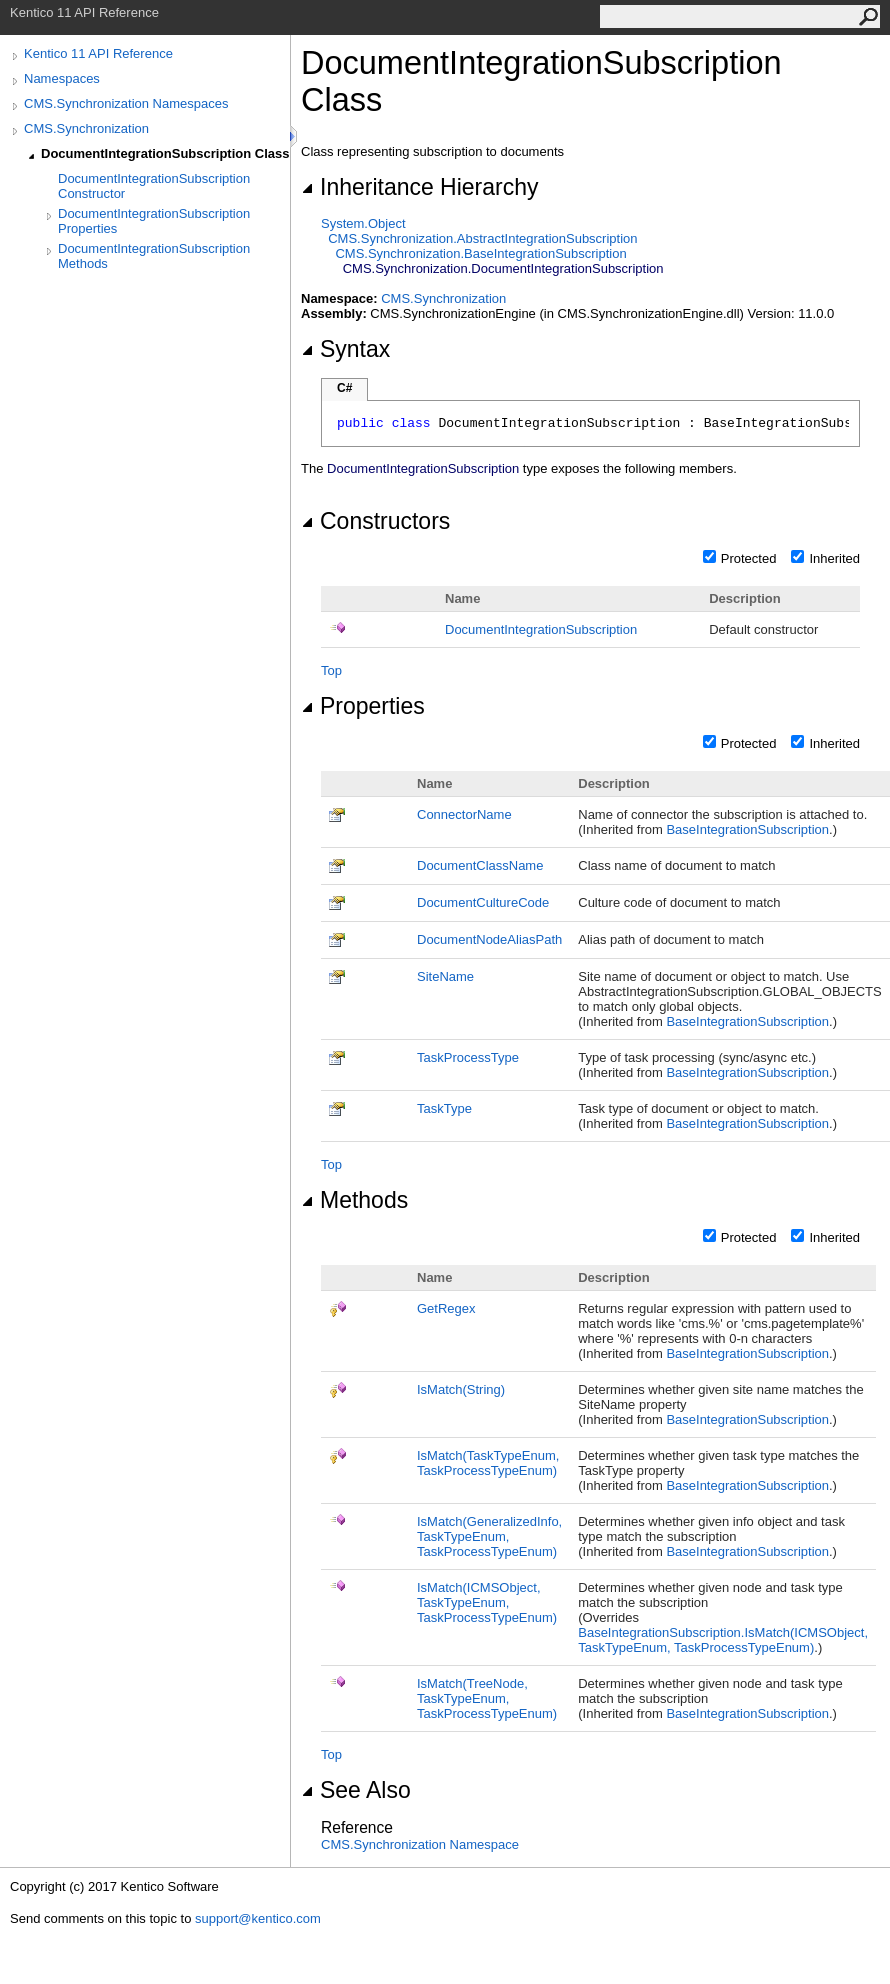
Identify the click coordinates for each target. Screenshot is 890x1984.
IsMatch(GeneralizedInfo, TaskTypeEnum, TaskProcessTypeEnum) (489, 1536)
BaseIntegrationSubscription (747, 829)
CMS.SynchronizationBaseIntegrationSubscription (480, 253)
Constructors (375, 521)
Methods (354, 1200)
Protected (749, 558)
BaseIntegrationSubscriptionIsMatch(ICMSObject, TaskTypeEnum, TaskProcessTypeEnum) (723, 1640)
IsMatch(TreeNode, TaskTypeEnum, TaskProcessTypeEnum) (487, 1698)
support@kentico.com (258, 1918)
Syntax (345, 349)
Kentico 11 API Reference (98, 53)
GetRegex (446, 1308)
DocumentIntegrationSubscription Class (165, 153)
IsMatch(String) (461, 1389)
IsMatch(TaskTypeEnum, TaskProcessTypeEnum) (488, 1463)
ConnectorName (464, 814)
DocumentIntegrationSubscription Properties (154, 221)
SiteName (445, 976)
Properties (363, 706)
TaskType (444, 1108)
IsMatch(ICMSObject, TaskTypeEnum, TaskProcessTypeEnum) (487, 1602)
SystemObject (363, 223)
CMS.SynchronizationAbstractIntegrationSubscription (482, 238)
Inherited (834, 558)
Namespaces (62, 78)
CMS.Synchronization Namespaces (126, 103)
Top (331, 670)
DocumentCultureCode (483, 902)
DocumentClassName (480, 865)
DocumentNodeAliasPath (489, 939)
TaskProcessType (468, 1057)
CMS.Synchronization (86, 128)
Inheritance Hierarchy (419, 187)
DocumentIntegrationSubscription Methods (154, 256)
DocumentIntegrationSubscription (541, 629)
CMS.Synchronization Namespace (420, 1844)
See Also (356, 1790)
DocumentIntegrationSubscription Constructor (154, 186)
